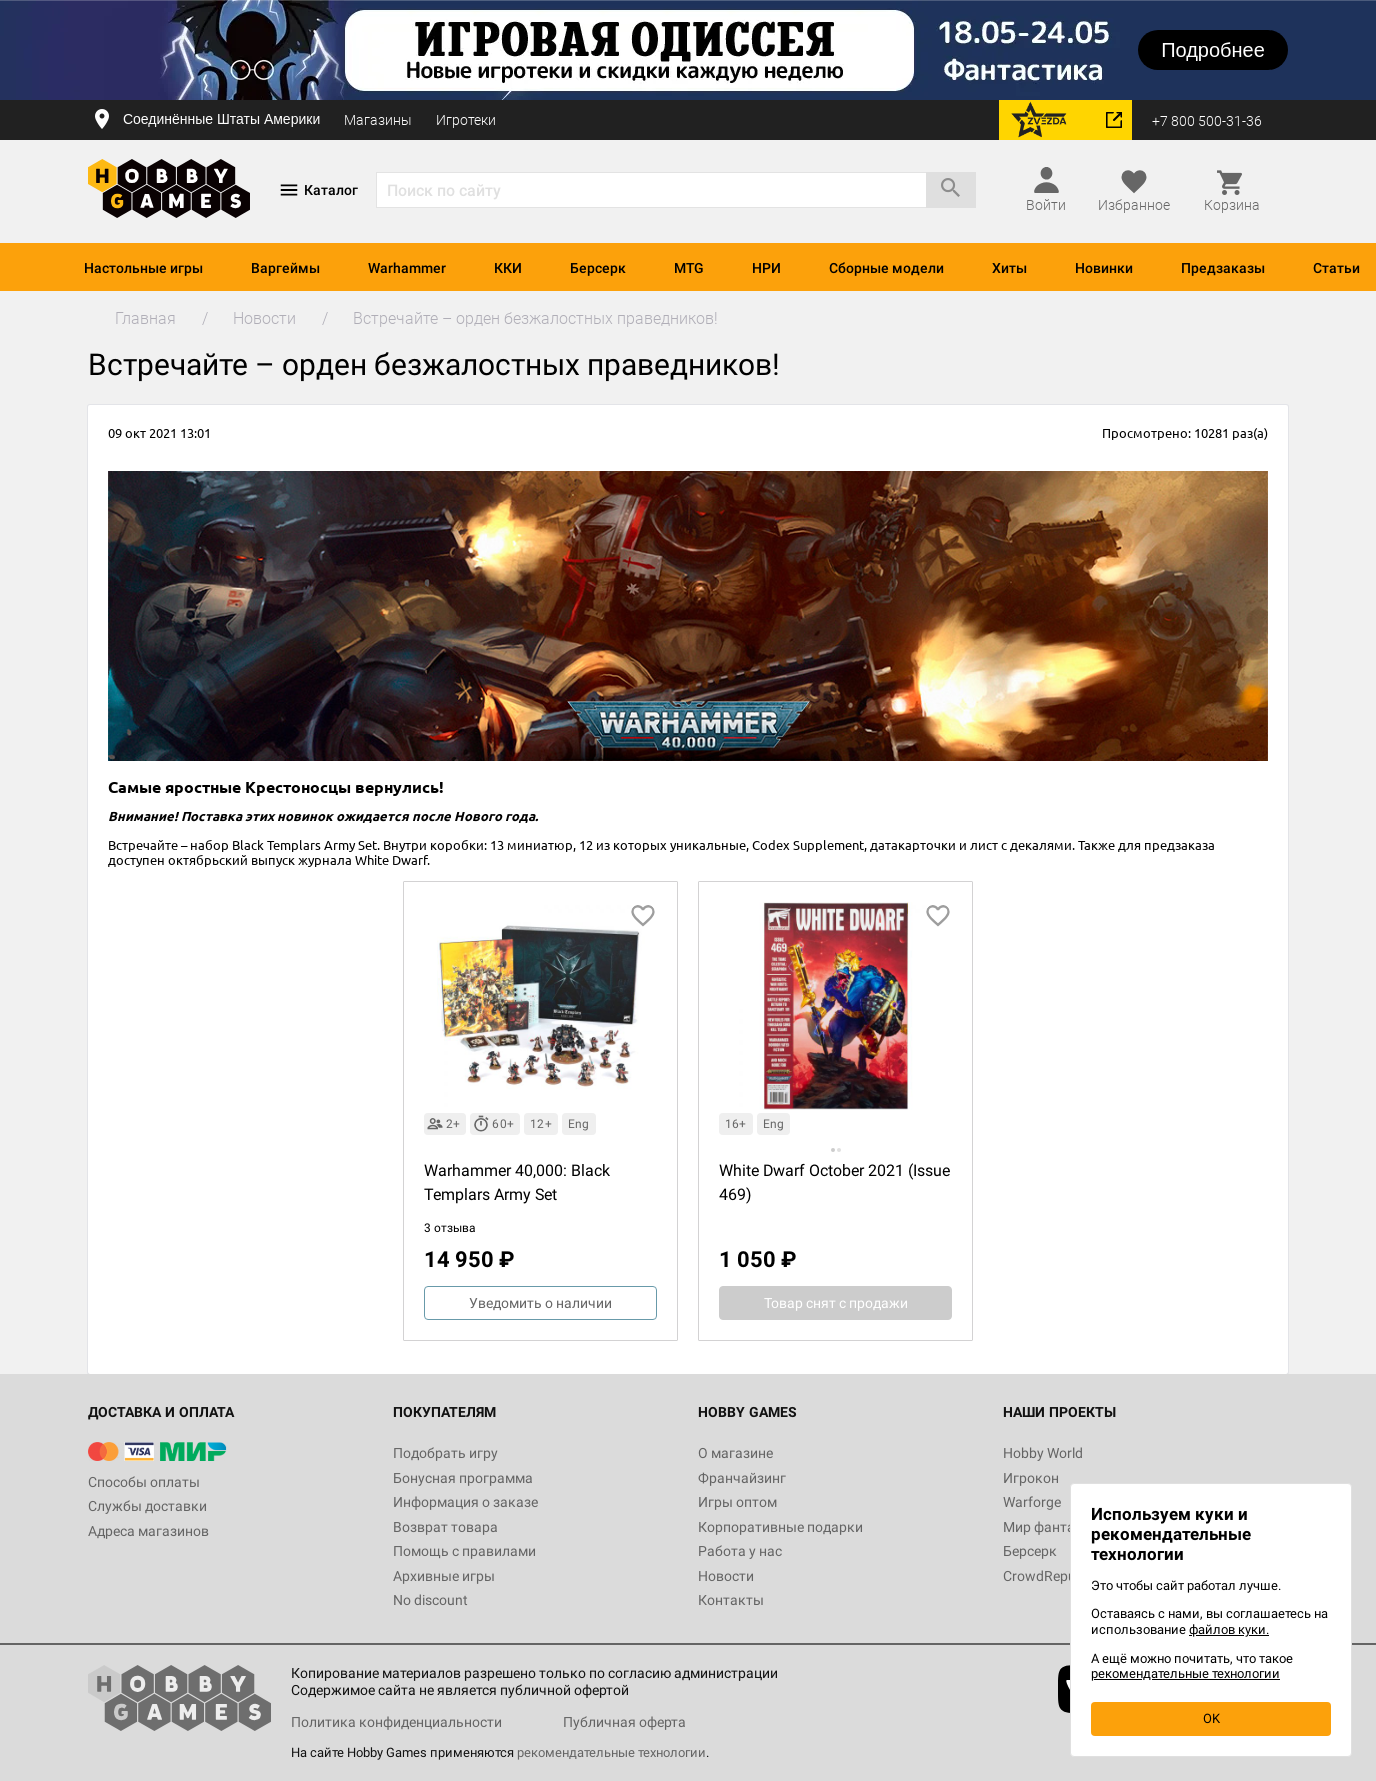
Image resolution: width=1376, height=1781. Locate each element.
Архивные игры (444, 1576)
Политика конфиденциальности (396, 1722)
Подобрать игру (445, 1453)
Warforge (1032, 1502)
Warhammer (407, 268)
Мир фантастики (1058, 1527)
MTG (689, 268)
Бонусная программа (463, 1478)
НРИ (766, 268)
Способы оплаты (144, 1482)
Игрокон (1031, 1478)
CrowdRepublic (1050, 1576)
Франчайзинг (742, 1478)
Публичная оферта (624, 1722)
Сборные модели (886, 268)
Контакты (731, 1600)
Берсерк (598, 268)
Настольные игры (143, 268)
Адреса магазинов (148, 1531)
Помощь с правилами (464, 1551)
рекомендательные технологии (611, 1752)
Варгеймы (285, 268)
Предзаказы (1223, 268)
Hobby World (1043, 1453)
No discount (430, 1600)
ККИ (508, 268)
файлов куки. (1229, 1629)
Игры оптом (737, 1502)
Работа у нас (740, 1551)
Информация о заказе (465, 1502)
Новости (726, 1576)
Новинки (1104, 268)
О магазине (735, 1453)
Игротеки (466, 120)
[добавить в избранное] (643, 916)
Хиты (1009, 268)
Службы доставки (147, 1506)
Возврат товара (445, 1527)
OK (1211, 1718)
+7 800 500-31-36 (1207, 121)
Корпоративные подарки (780, 1527)
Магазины (378, 120)
